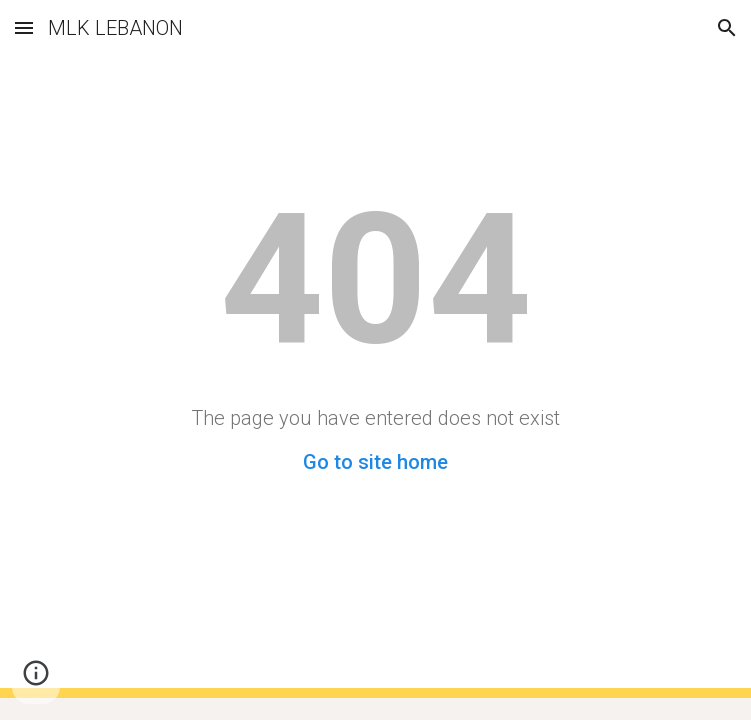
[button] (24, 27)
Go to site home (375, 462)
